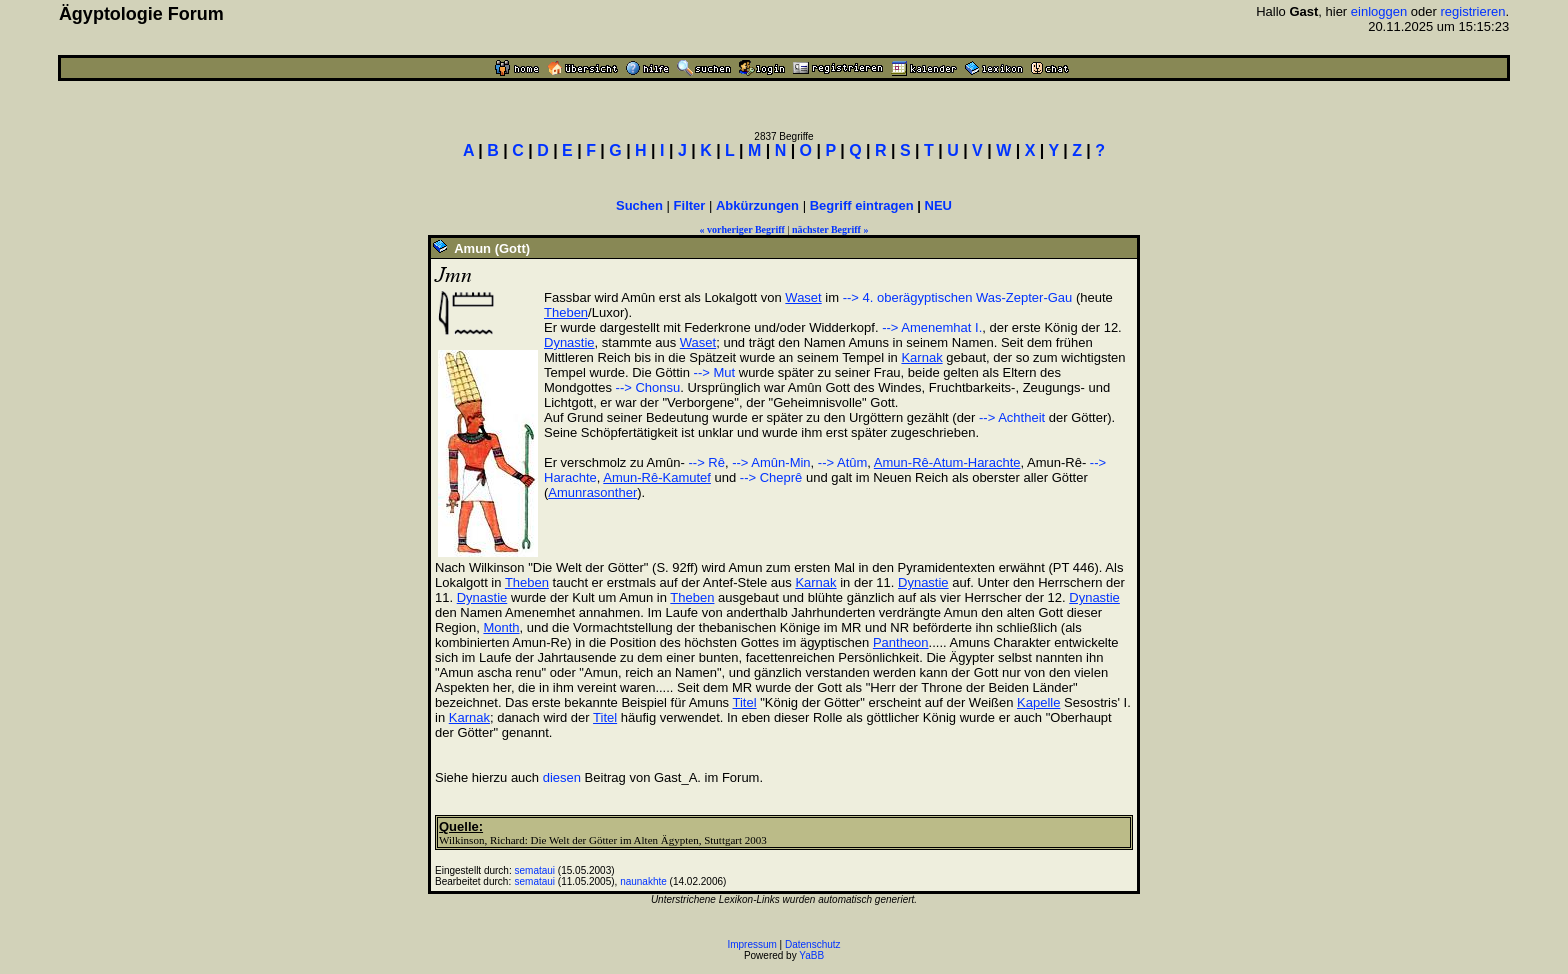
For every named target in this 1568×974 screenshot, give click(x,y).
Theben (566, 312)
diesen (562, 777)
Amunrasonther (592, 492)
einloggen (1379, 11)
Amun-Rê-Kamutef (657, 477)
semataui (535, 870)
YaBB (811, 955)
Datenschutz (813, 944)
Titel (745, 702)
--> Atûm (843, 462)
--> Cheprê (771, 477)
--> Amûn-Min (771, 462)
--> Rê (705, 462)
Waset (803, 297)
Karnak (921, 357)
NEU (938, 205)
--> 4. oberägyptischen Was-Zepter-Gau (958, 297)
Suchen (639, 205)
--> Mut (715, 372)
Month (501, 627)
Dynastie (569, 342)
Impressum (751, 944)
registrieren (1472, 11)
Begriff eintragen (862, 205)
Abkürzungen (757, 205)
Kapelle (1038, 702)
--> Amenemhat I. (932, 327)
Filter (690, 205)
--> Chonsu (648, 387)
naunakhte (643, 881)
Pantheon (901, 642)
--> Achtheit (1012, 417)
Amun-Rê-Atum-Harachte (947, 462)
